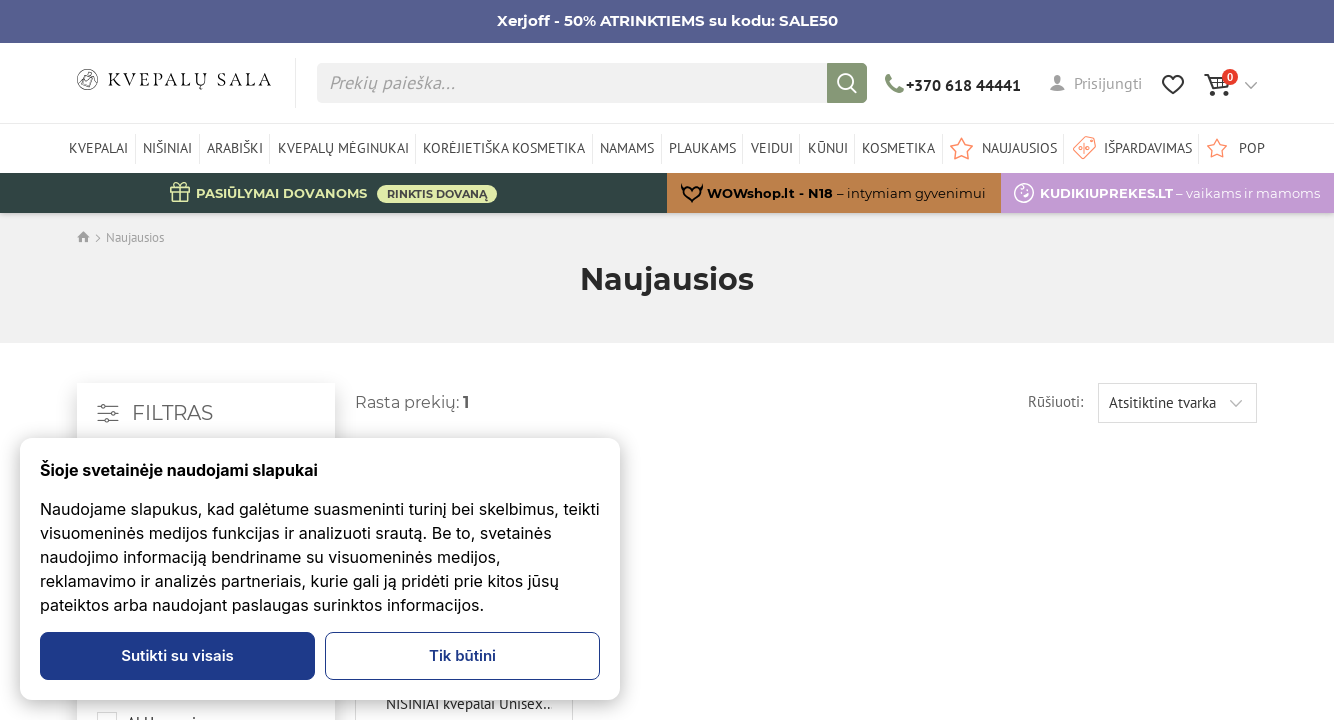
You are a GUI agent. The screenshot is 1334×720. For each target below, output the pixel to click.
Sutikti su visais (177, 655)
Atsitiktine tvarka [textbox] (1162, 402)
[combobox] (1177, 403)
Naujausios (135, 237)
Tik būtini (462, 655)
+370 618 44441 (953, 85)
